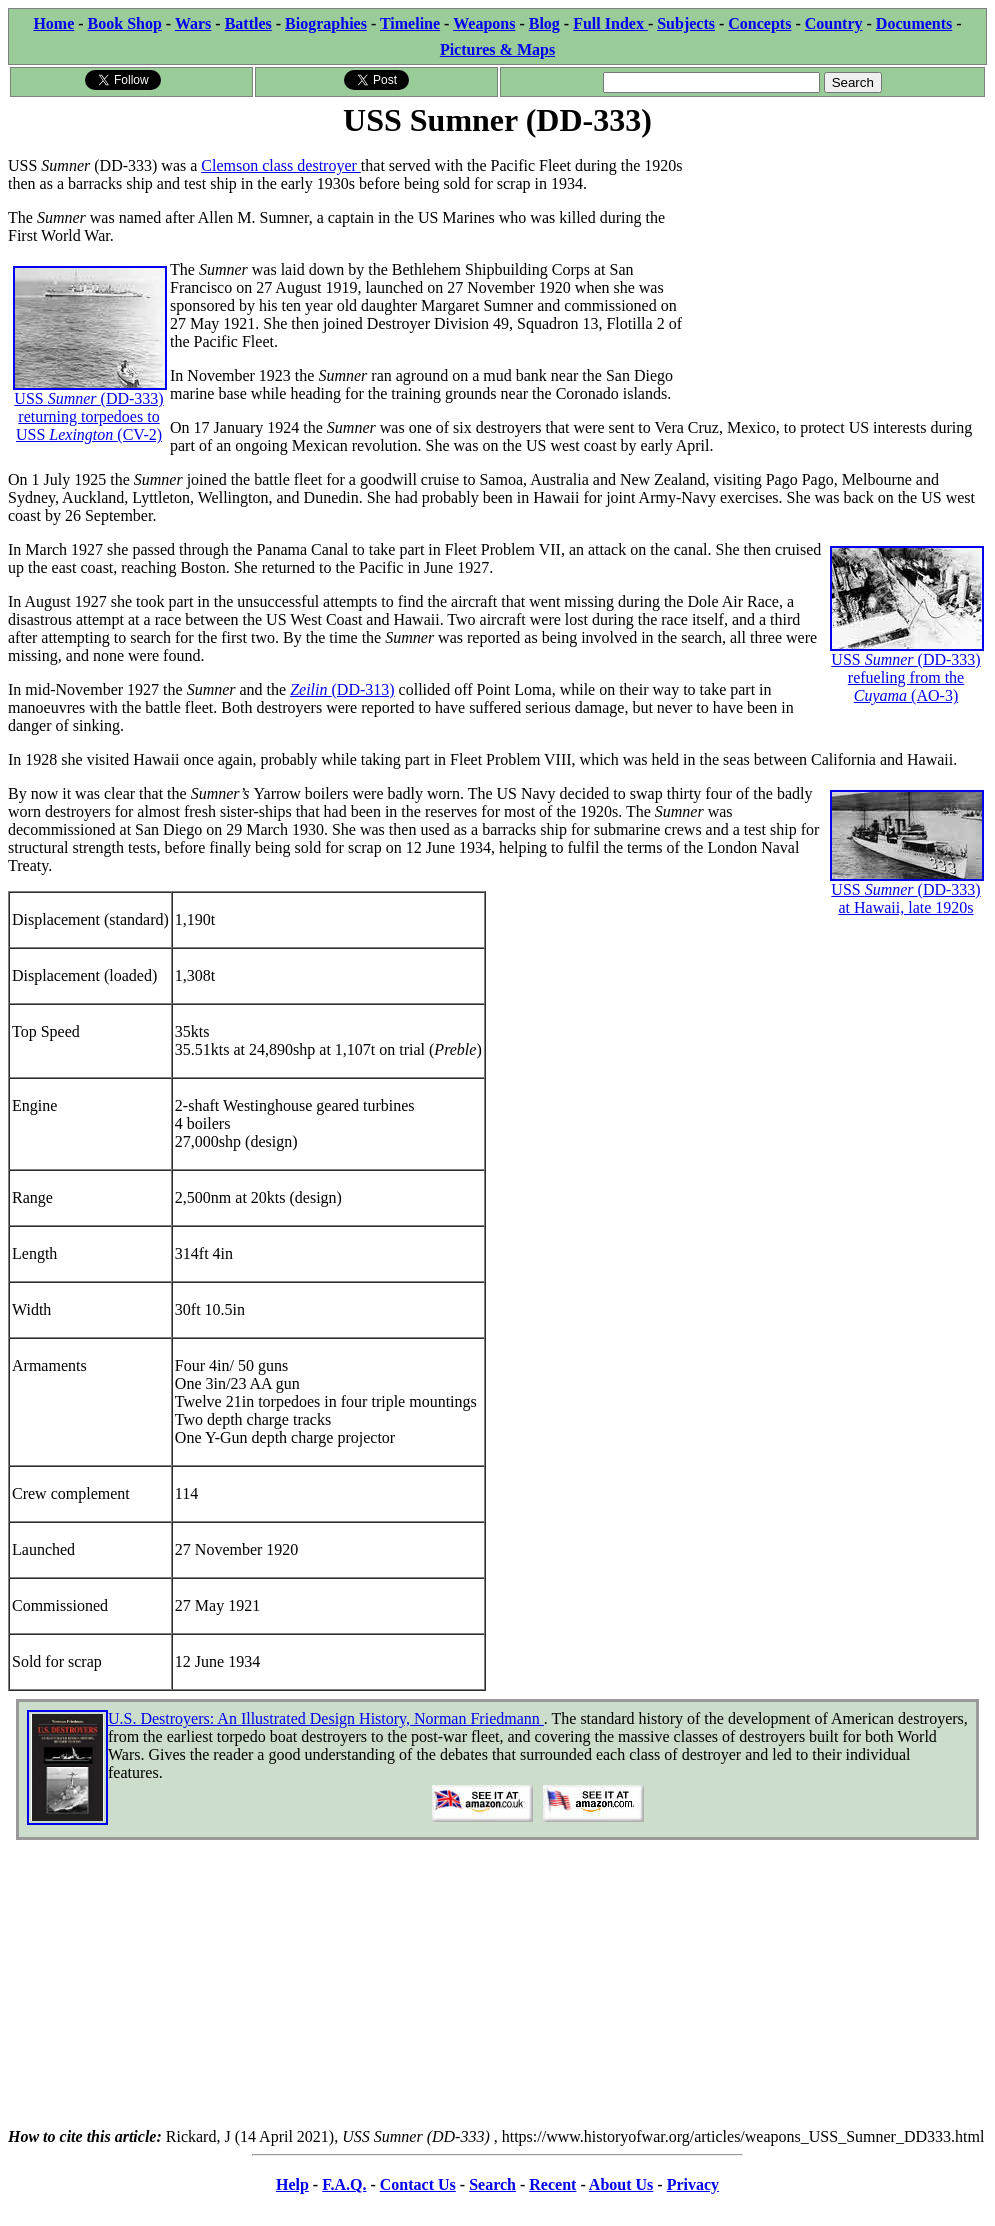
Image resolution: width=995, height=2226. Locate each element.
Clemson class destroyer (281, 165)
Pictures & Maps (497, 49)
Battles (248, 23)
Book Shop (125, 23)
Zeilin (310, 689)
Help (292, 2184)
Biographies (326, 23)
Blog (544, 23)
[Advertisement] (836, 267)
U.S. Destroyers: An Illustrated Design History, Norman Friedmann (326, 1718)
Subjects (686, 23)
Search (492, 2184)
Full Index (610, 23)
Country (834, 23)
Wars (193, 23)
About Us (621, 2184)
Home (53, 23)
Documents (914, 23)
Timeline (410, 23)
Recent (552, 2184)
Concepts (759, 23)
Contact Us (418, 2184)
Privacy (693, 2184)
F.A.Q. (344, 2184)
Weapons (484, 23)
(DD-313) (363, 689)
